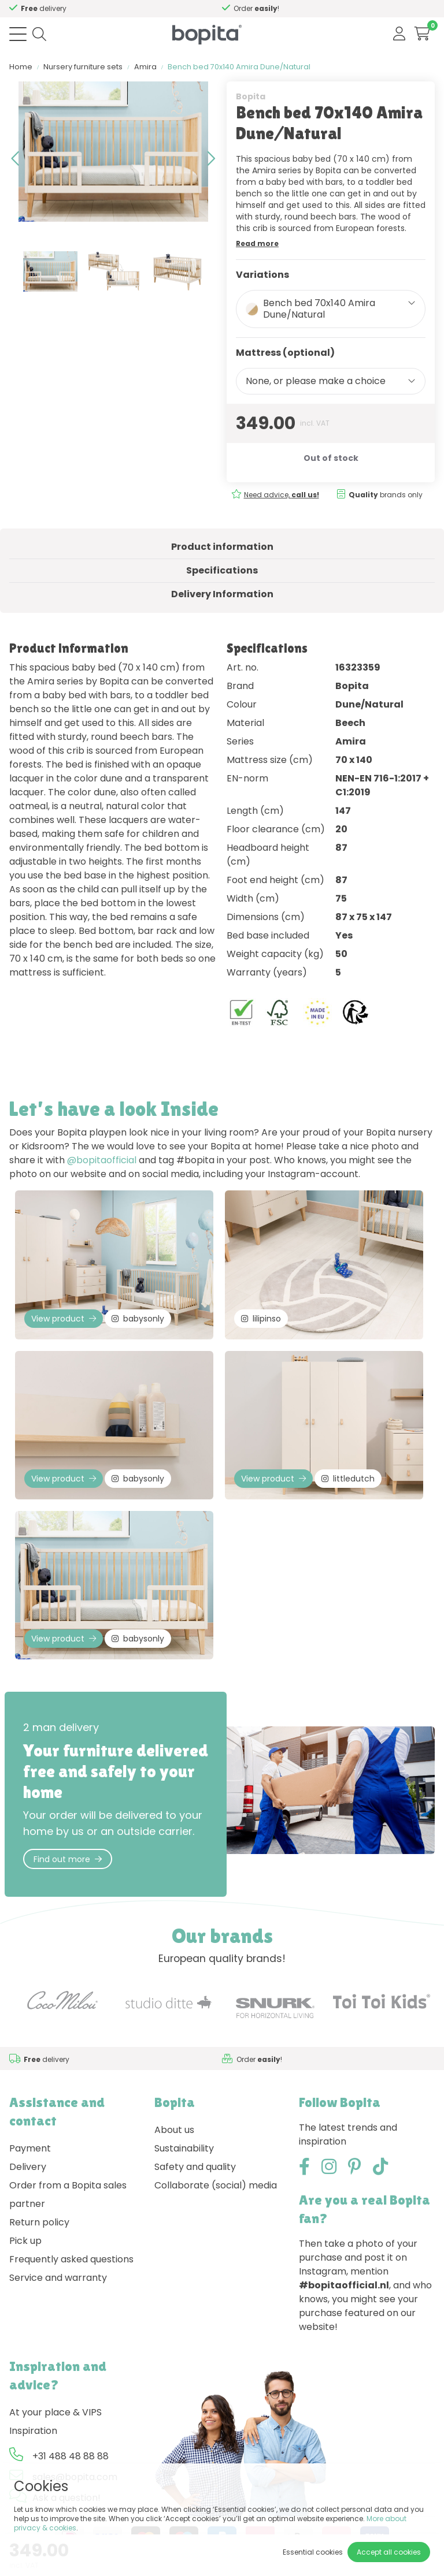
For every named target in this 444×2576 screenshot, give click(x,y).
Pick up (25, 2240)
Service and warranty (58, 2277)
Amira (145, 67)
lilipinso (261, 1318)
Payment (30, 2148)
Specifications (222, 570)
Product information (222, 546)
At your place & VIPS (55, 2412)
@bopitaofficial (101, 1160)
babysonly (138, 1318)
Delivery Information (222, 594)
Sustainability (184, 2148)
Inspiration (33, 2430)
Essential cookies (313, 2552)
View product (63, 1318)
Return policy (39, 2222)
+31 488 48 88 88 (70, 2456)
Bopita (250, 96)
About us (174, 2129)
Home (20, 67)
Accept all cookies (389, 2552)
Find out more (68, 1859)
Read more (257, 243)
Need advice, (281, 495)
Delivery (27, 2166)
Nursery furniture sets (83, 67)
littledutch (348, 1478)
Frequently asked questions (71, 2259)
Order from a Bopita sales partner (68, 2194)
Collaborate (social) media (215, 2185)
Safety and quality (195, 2166)
